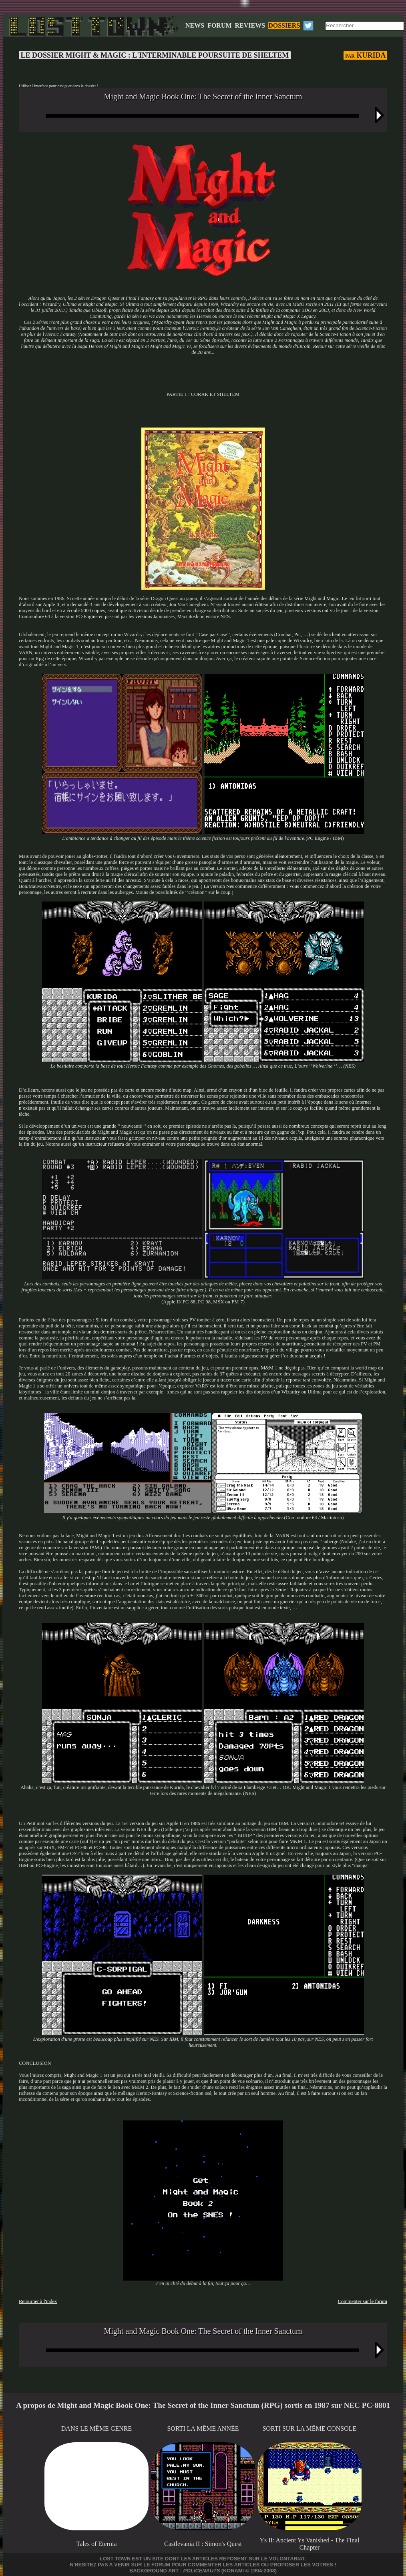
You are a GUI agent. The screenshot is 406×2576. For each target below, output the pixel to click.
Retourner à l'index (38, 2301)
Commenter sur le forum (362, 2301)
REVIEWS (250, 25)
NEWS (194, 25)
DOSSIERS (284, 25)
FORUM (219, 25)
